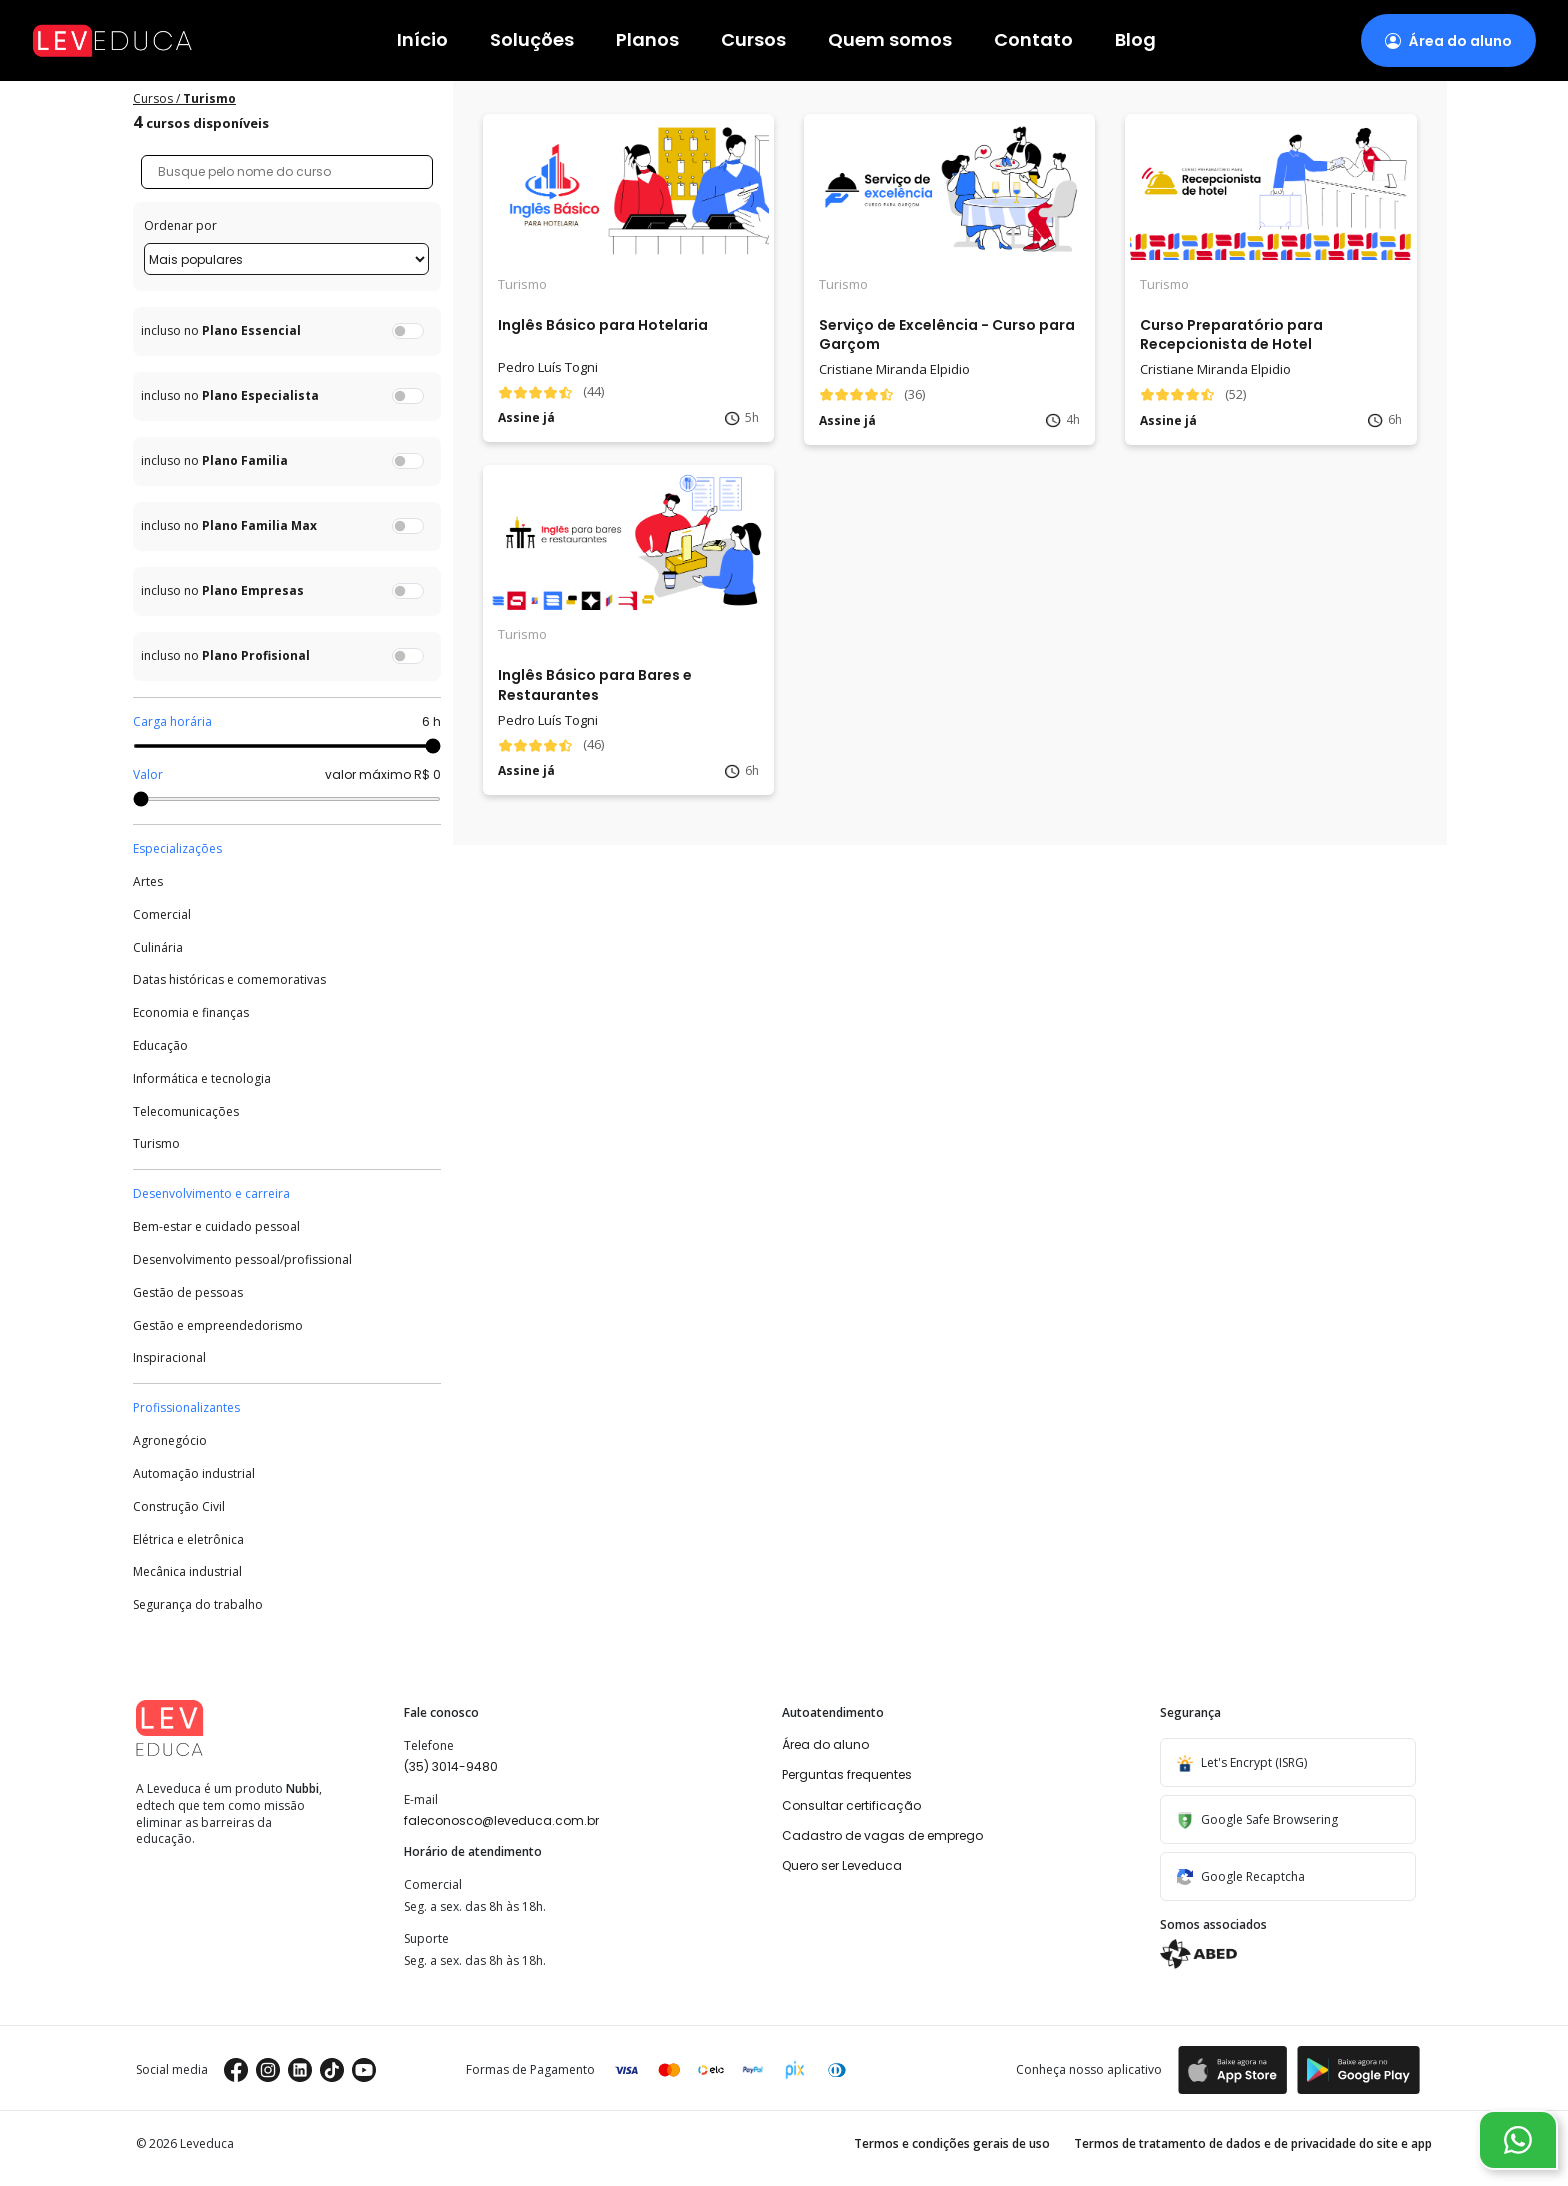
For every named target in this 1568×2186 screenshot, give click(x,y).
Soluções (532, 40)
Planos (647, 40)
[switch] (408, 331)
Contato (1033, 40)
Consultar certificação (851, 1805)
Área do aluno (825, 1744)
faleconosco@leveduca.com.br (501, 1820)
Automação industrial (194, 1474)
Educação (160, 1046)
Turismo (156, 1144)
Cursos (753, 40)
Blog (1135, 40)
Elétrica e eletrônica (188, 1540)
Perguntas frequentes (847, 1774)
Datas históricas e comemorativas (229, 980)
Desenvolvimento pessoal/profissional (242, 1260)
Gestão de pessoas (188, 1293)
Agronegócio (170, 1441)
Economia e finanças (191, 1013)
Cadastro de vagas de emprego (882, 1835)
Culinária (158, 948)
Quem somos (890, 40)
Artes (148, 882)
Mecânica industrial (187, 1572)
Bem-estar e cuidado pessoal (216, 1227)
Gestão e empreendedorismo (218, 1326)
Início (422, 40)
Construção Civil (179, 1507)
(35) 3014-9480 (451, 1766)
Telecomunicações (186, 1112)
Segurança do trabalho (198, 1605)
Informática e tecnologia (202, 1079)
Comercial (162, 915)
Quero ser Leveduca (842, 1865)
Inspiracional (169, 1358)
